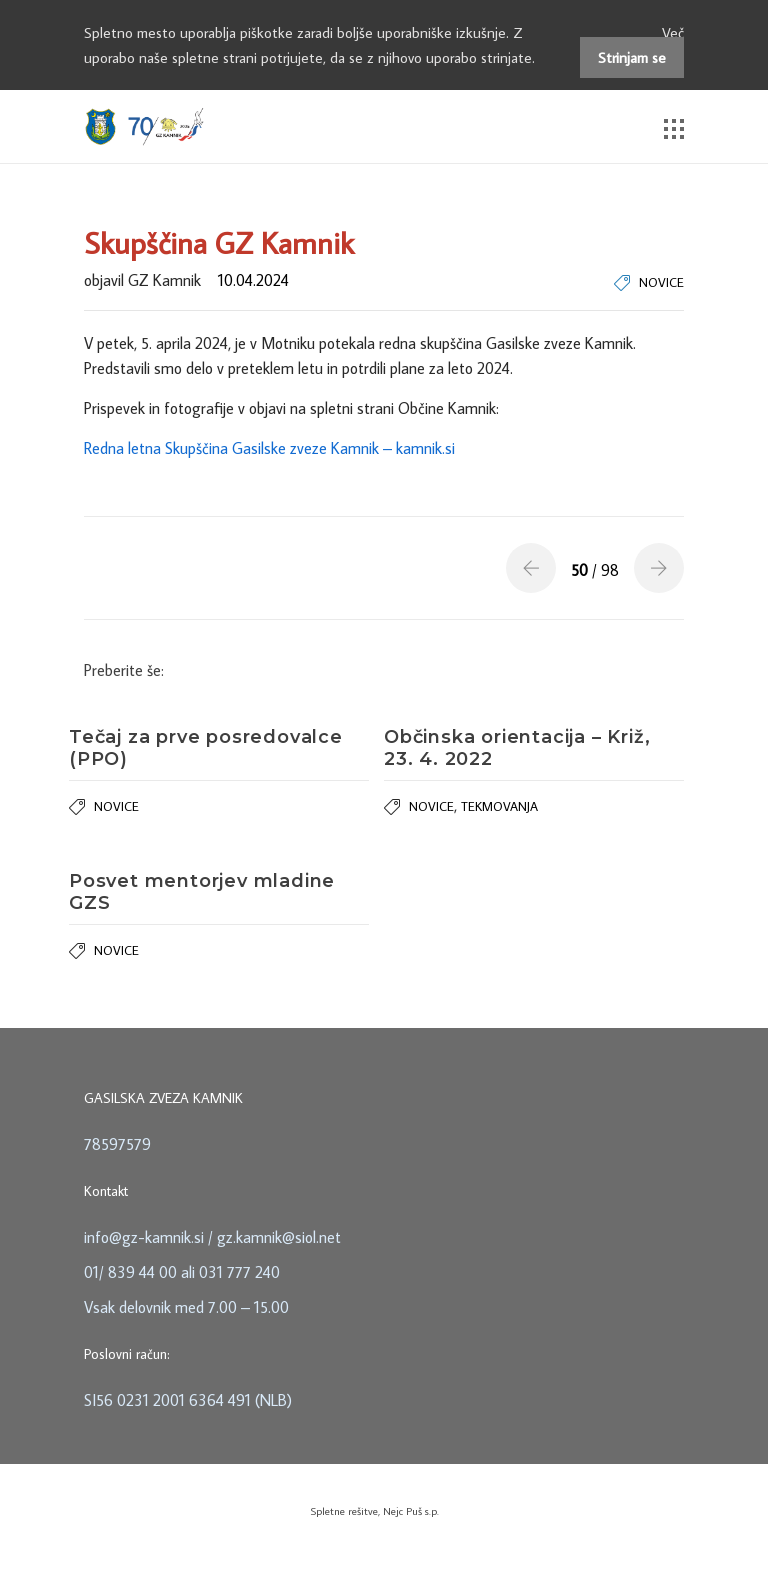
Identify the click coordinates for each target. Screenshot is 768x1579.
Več (673, 32)
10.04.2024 (253, 280)
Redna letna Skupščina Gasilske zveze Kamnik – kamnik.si (269, 448)
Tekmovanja (499, 806)
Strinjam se (632, 57)
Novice (661, 282)
